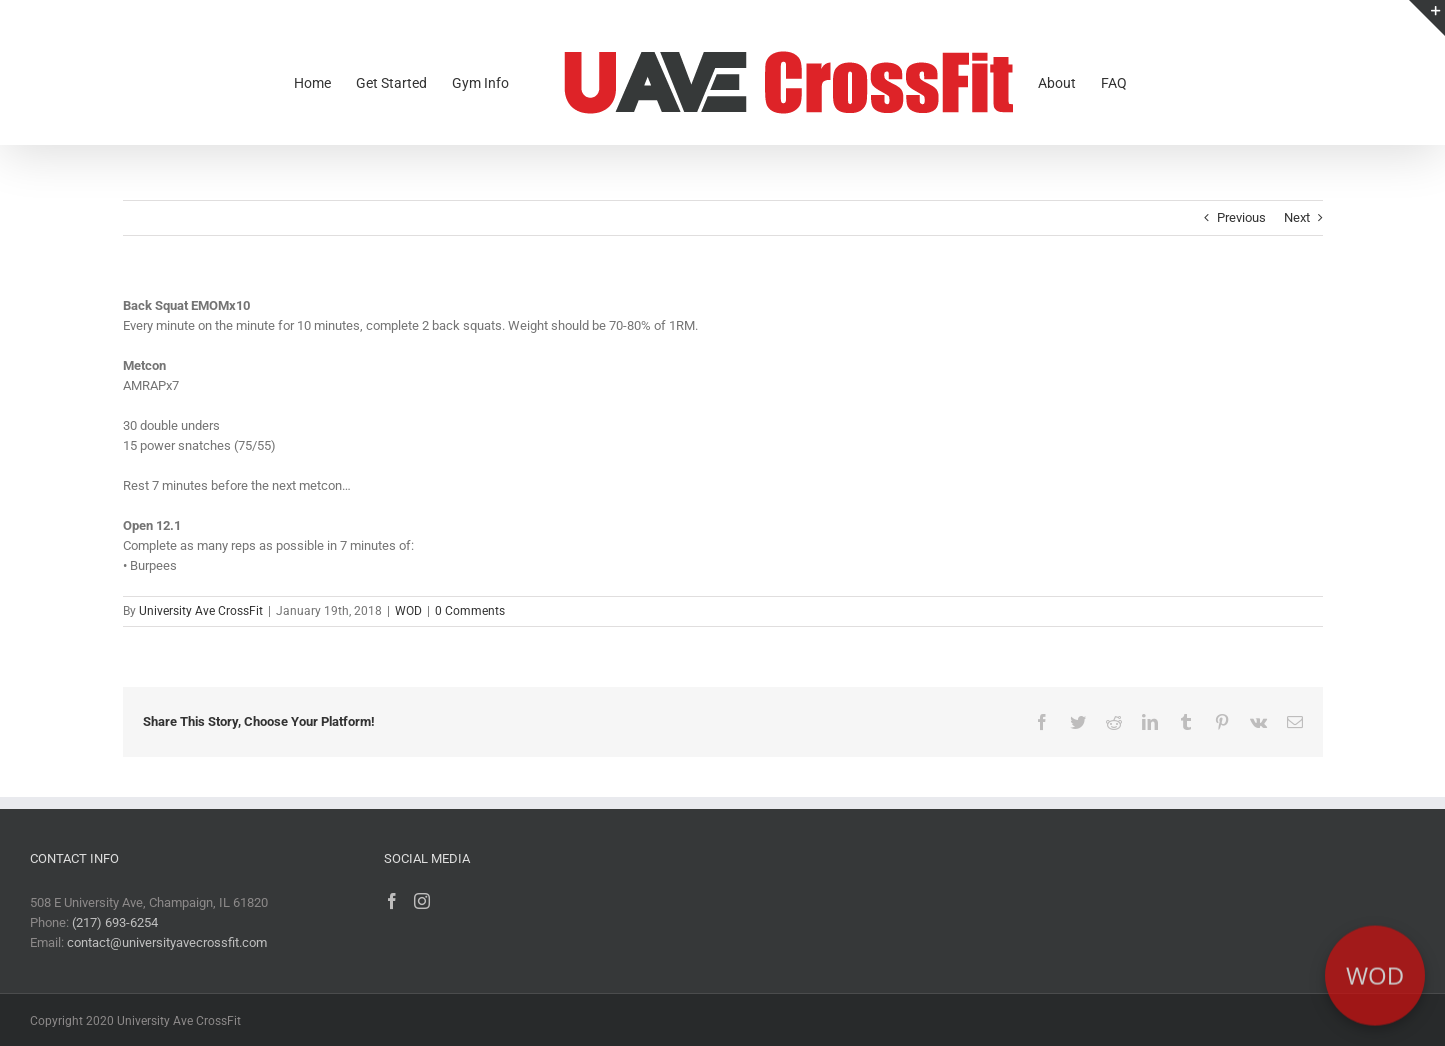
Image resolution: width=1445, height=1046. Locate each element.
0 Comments (470, 611)
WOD (408, 611)
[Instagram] (422, 901)
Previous (1241, 217)
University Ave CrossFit (201, 611)
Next (1297, 217)
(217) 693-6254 (115, 922)
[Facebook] (392, 901)
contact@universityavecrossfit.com (167, 942)
